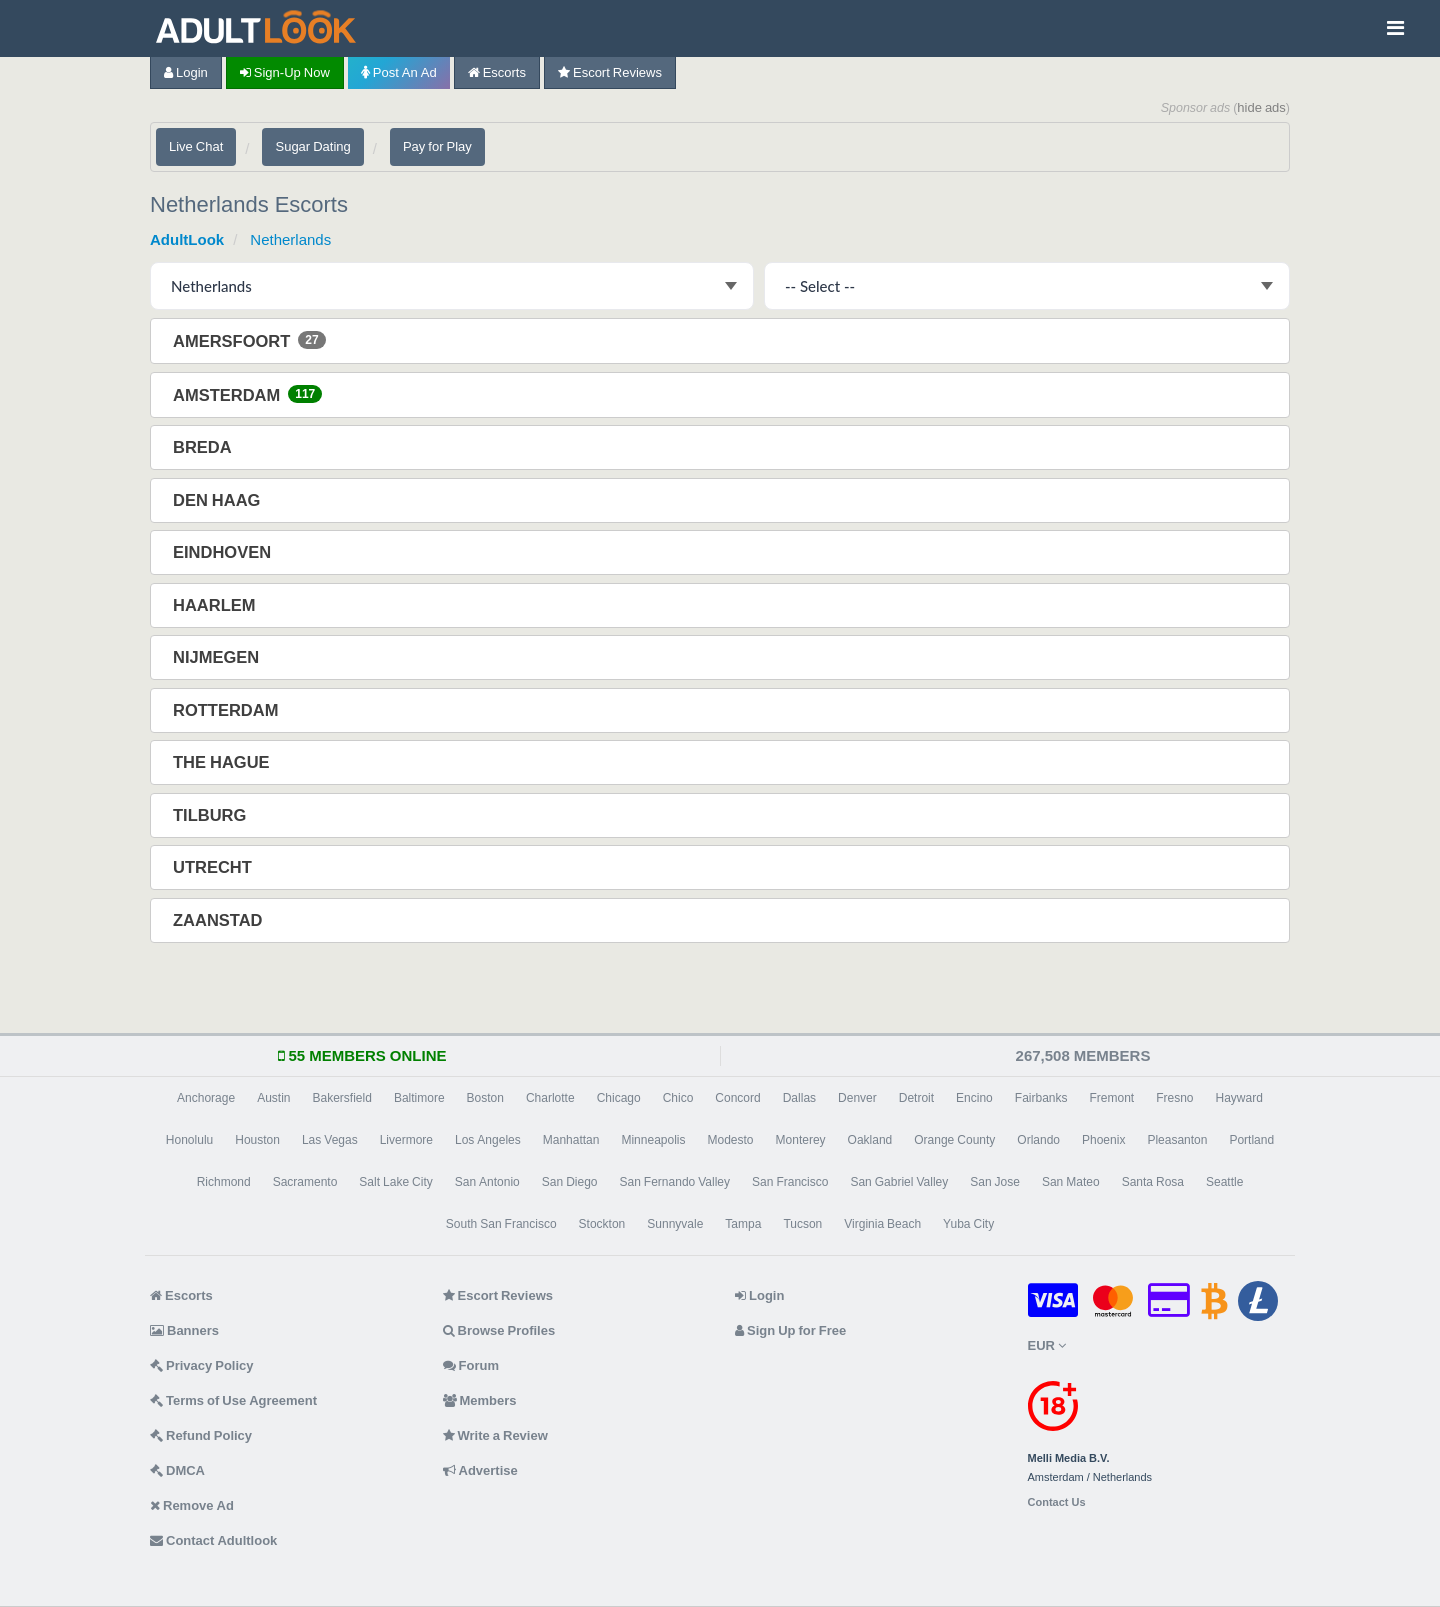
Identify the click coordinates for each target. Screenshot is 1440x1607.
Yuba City (968, 1224)
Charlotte (550, 1098)
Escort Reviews (610, 72)
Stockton (602, 1224)
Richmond (224, 1182)
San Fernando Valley (675, 1182)
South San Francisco (501, 1224)
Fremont (1111, 1098)
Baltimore (419, 1098)
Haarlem (216, 605)
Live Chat (196, 146)
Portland (1251, 1140)
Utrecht (214, 867)
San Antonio (487, 1182)
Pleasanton (1177, 1140)
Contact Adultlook (213, 1540)
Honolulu (189, 1140)
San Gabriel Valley (899, 1182)
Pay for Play (437, 146)
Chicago (619, 1098)
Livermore (406, 1140)
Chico (678, 1098)
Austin (273, 1098)
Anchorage (206, 1098)
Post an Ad (399, 72)
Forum (471, 1365)
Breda (204, 447)
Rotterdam (227, 710)
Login (186, 72)
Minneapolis (653, 1140)
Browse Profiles (499, 1330)
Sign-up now (285, 72)
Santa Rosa (1153, 1182)
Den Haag (218, 500)
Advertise (480, 1470)
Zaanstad (220, 920)
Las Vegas (330, 1140)
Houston (257, 1140)
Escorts (497, 72)
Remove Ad (192, 1505)
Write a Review (495, 1435)
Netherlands (290, 239)
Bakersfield (342, 1098)
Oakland (870, 1140)
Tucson (802, 1224)
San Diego (570, 1182)
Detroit (916, 1098)
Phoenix (1103, 1140)
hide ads (1261, 107)
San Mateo (1071, 1182)
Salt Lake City (395, 1182)
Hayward (1239, 1098)
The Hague (223, 762)
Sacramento (305, 1182)
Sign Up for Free (790, 1330)
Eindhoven (224, 552)
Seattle (1224, 1182)
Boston (485, 1098)
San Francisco (790, 1182)
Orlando (1038, 1140)
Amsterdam (247, 394)
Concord (737, 1098)
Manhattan (571, 1140)
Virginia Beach (882, 1224)
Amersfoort (249, 340)
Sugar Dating (312, 146)
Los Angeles (488, 1140)
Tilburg (211, 815)
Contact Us (1057, 1502)
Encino (974, 1098)
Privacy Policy (202, 1365)
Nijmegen (218, 657)
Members (480, 1400)
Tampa (743, 1224)
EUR (1047, 1345)
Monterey (801, 1140)
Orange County (954, 1140)
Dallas (799, 1098)
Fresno (1174, 1098)
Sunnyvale (675, 1224)
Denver (857, 1098)
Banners (184, 1330)
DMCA (177, 1470)
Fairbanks (1041, 1098)
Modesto (731, 1140)
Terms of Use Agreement (233, 1400)
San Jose (995, 1182)
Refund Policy (201, 1435)
